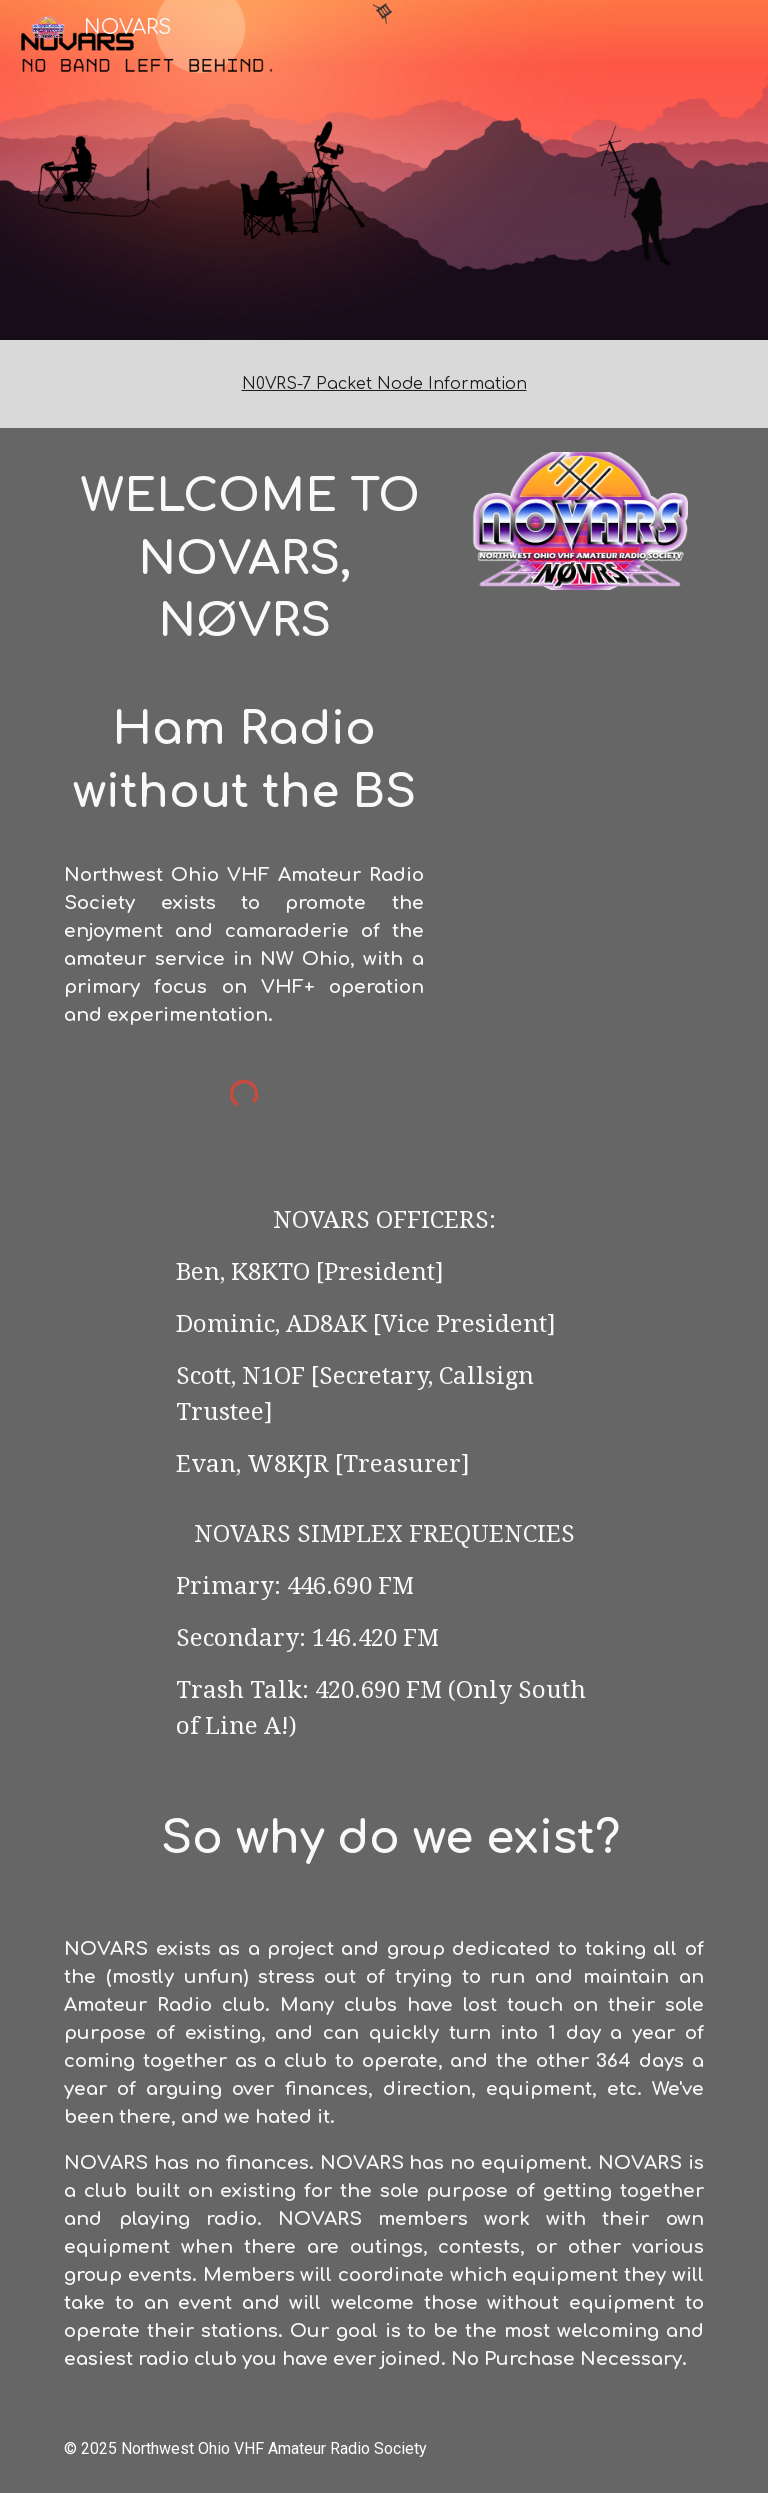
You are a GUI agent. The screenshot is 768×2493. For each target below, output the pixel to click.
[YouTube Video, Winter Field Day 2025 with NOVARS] (579, 695)
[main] (383, 384)
